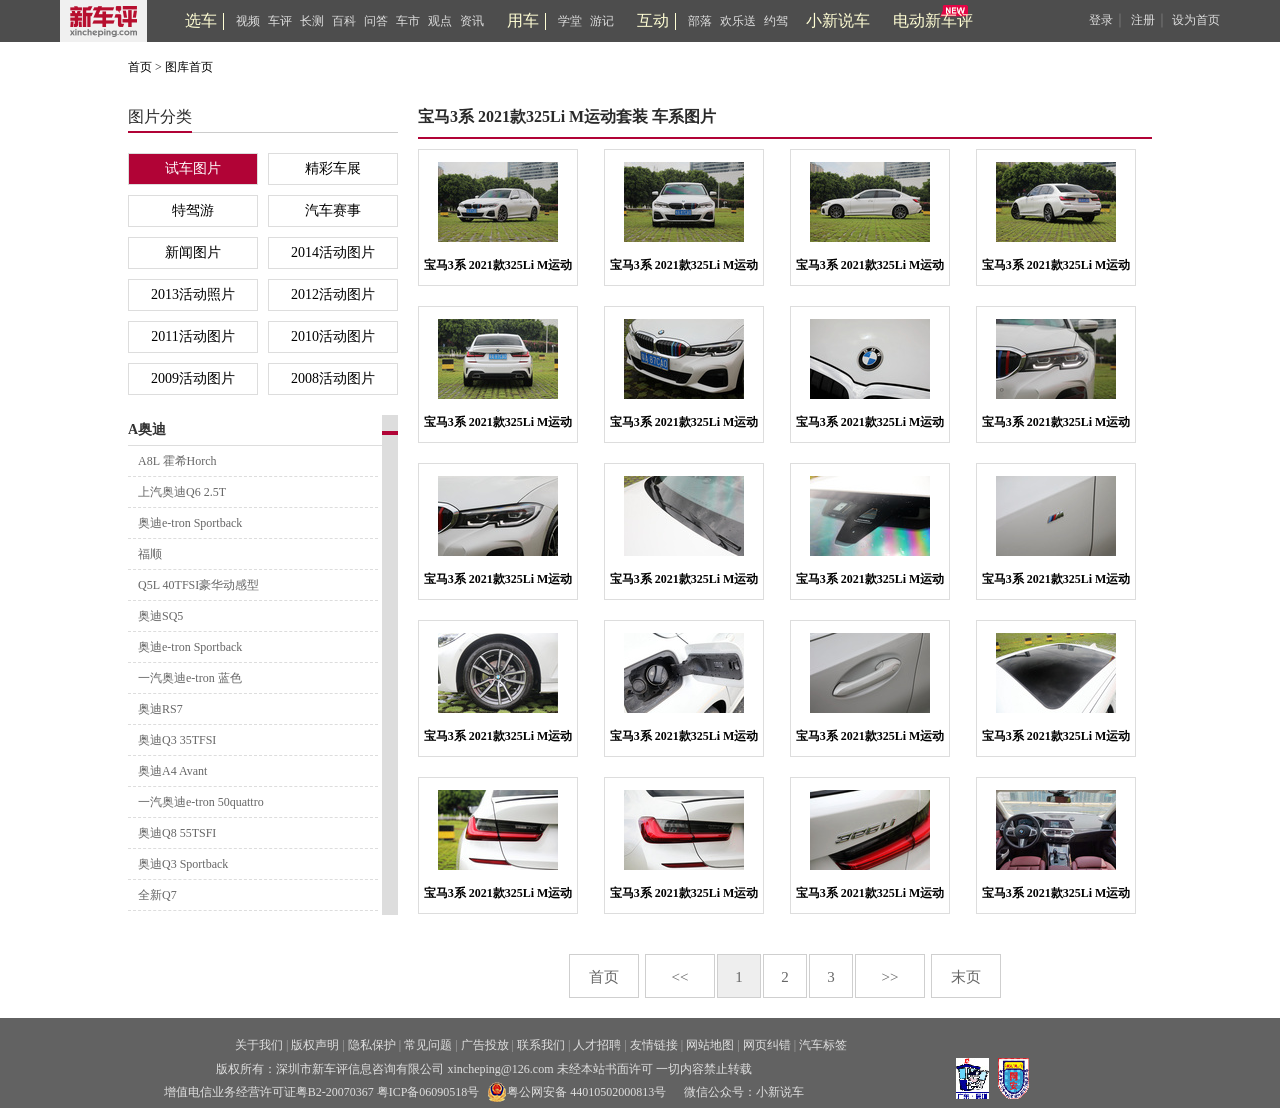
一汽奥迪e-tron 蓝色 (190, 678)
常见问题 (428, 1045)
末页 (966, 977)
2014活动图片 (333, 252)
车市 (408, 21)
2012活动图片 (333, 294)
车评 (280, 21)
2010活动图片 (333, 336)
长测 (312, 21)
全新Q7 (157, 895)
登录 (1101, 20)
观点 (440, 21)
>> (890, 977)
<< (680, 977)
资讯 (472, 21)
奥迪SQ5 (160, 616)
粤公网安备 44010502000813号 (576, 1092)
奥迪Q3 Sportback (183, 864)
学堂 (570, 21)
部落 (700, 21)
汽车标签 (823, 1045)
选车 (201, 20)
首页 (140, 67)
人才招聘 (597, 1045)
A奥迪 (147, 429)
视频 (248, 21)
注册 (1143, 20)
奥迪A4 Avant (172, 771)
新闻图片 (193, 252)
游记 (602, 21)
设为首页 (1196, 20)
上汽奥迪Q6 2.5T (182, 492)
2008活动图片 (333, 378)
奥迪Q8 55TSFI (177, 833)
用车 (523, 20)
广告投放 (485, 1045)
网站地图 (710, 1045)
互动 (653, 20)
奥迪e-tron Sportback (190, 523)
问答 (376, 21)
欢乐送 (738, 21)
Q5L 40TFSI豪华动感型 (198, 585)
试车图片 (193, 168)
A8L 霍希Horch (177, 461)
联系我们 (541, 1045)
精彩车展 (333, 168)
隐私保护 (372, 1045)
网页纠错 (767, 1045)
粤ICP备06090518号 (428, 1092)
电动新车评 (933, 20)
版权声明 (315, 1045)
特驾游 (193, 210)
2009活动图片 (193, 378)
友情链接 (654, 1045)
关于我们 (259, 1045)
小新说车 (838, 20)
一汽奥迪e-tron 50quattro (201, 802)
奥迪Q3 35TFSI (177, 740)
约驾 (776, 21)
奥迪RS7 (160, 709)
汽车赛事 (333, 210)
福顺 (150, 554)
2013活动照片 (193, 294)
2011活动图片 (192, 336)
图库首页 (189, 67)
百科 (344, 21)
